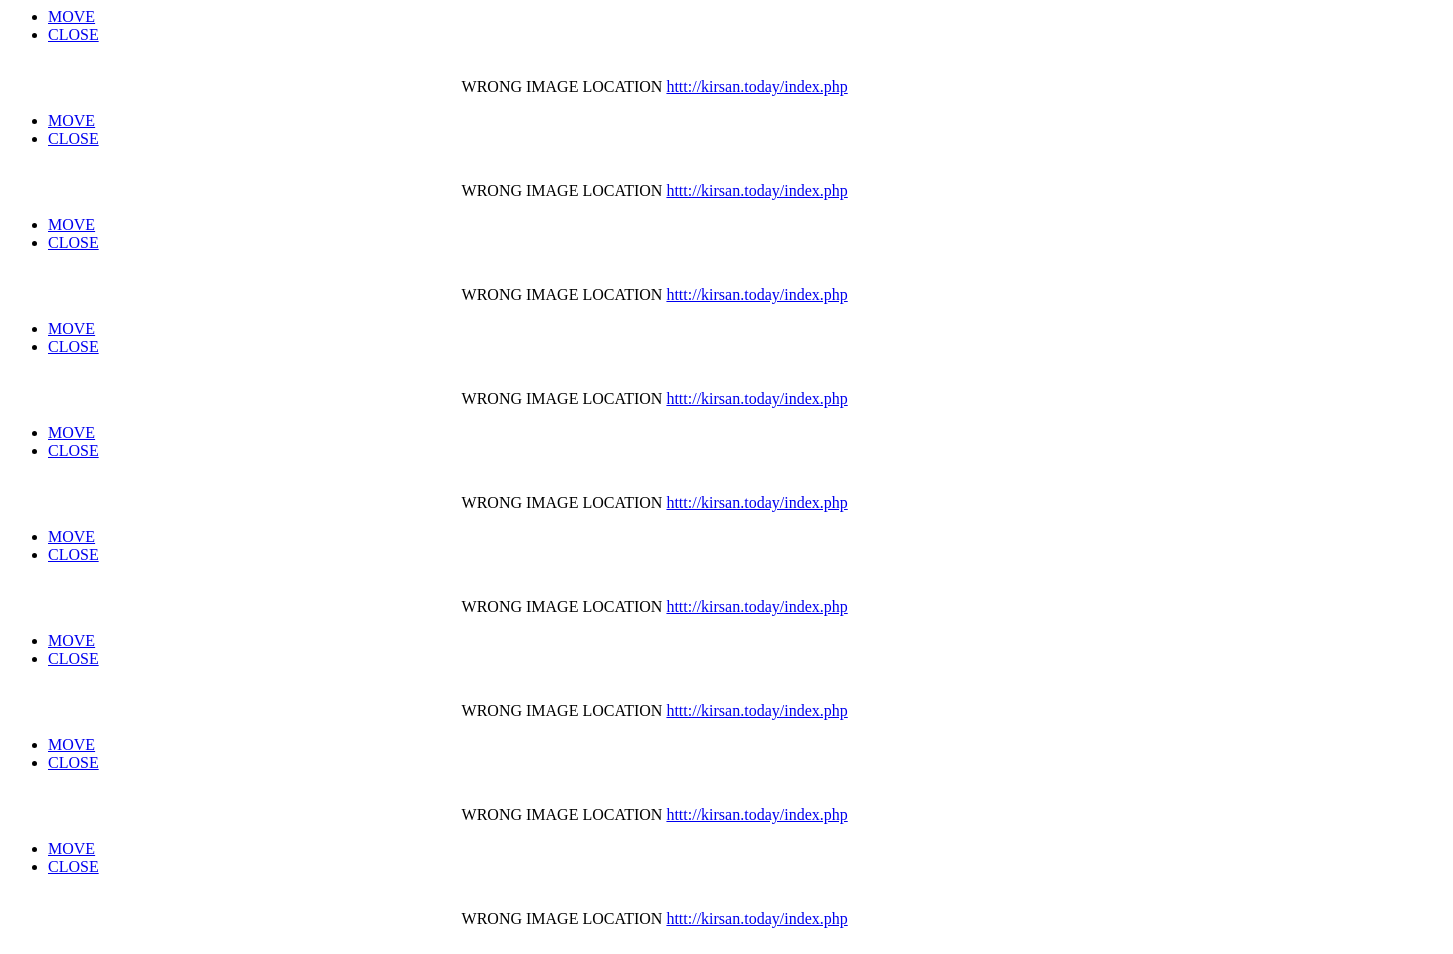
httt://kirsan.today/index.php (756, 86)
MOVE (71, 16)
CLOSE (73, 34)
